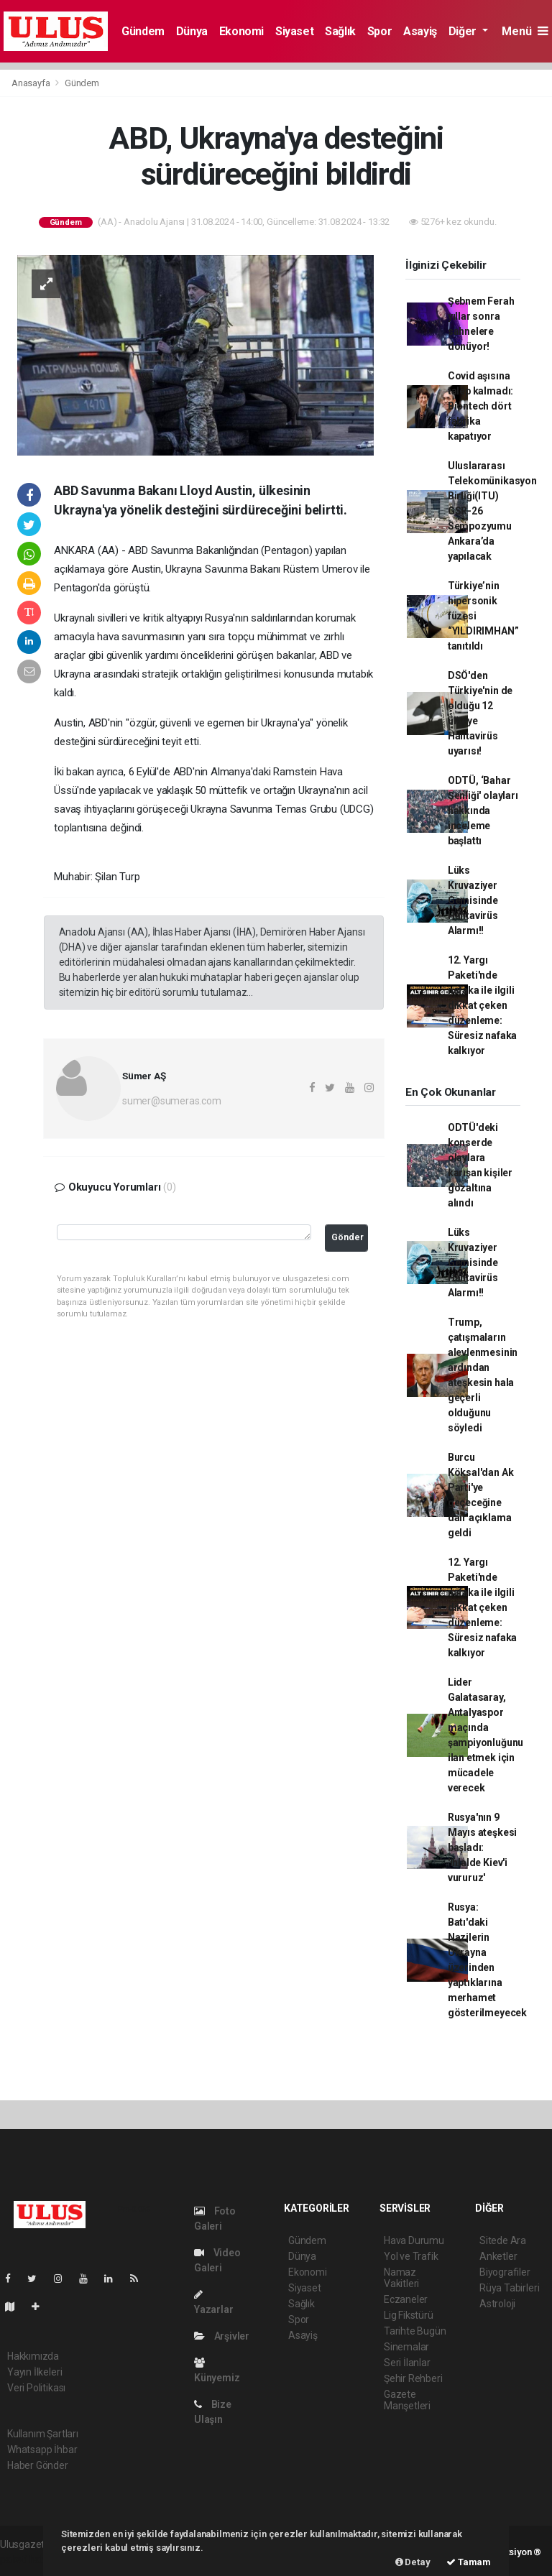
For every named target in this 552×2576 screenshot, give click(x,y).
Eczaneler (406, 2299)
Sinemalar (406, 2347)
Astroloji (497, 2303)
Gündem (143, 31)
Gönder (347, 1237)
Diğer (463, 31)
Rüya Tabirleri (509, 2288)
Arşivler (221, 2336)
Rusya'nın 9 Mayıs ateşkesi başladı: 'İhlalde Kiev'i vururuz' (482, 1847)
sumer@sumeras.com (171, 1101)
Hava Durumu (414, 2240)
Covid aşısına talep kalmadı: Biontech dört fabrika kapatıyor (480, 406)
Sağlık (340, 31)
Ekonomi (241, 31)
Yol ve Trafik (411, 2256)
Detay (413, 2562)
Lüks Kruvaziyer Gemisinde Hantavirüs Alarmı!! (473, 900)
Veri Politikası (36, 2387)
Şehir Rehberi (413, 2378)
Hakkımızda (33, 2356)
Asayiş (420, 31)
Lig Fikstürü (408, 2315)
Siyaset (294, 31)
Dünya (192, 31)
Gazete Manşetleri (407, 2399)
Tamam (468, 2562)
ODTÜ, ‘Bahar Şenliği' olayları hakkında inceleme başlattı (483, 810)
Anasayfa (32, 83)
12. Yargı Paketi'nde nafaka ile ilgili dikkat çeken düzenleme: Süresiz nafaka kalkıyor (482, 1005)
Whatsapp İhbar (42, 2449)
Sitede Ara (502, 2240)
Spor (379, 31)
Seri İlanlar (407, 2362)
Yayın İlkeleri (34, 2372)
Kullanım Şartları (42, 2433)
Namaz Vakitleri (401, 2277)
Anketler (498, 2256)
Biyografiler (504, 2272)
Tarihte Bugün (415, 2331)
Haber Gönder (37, 2465)
